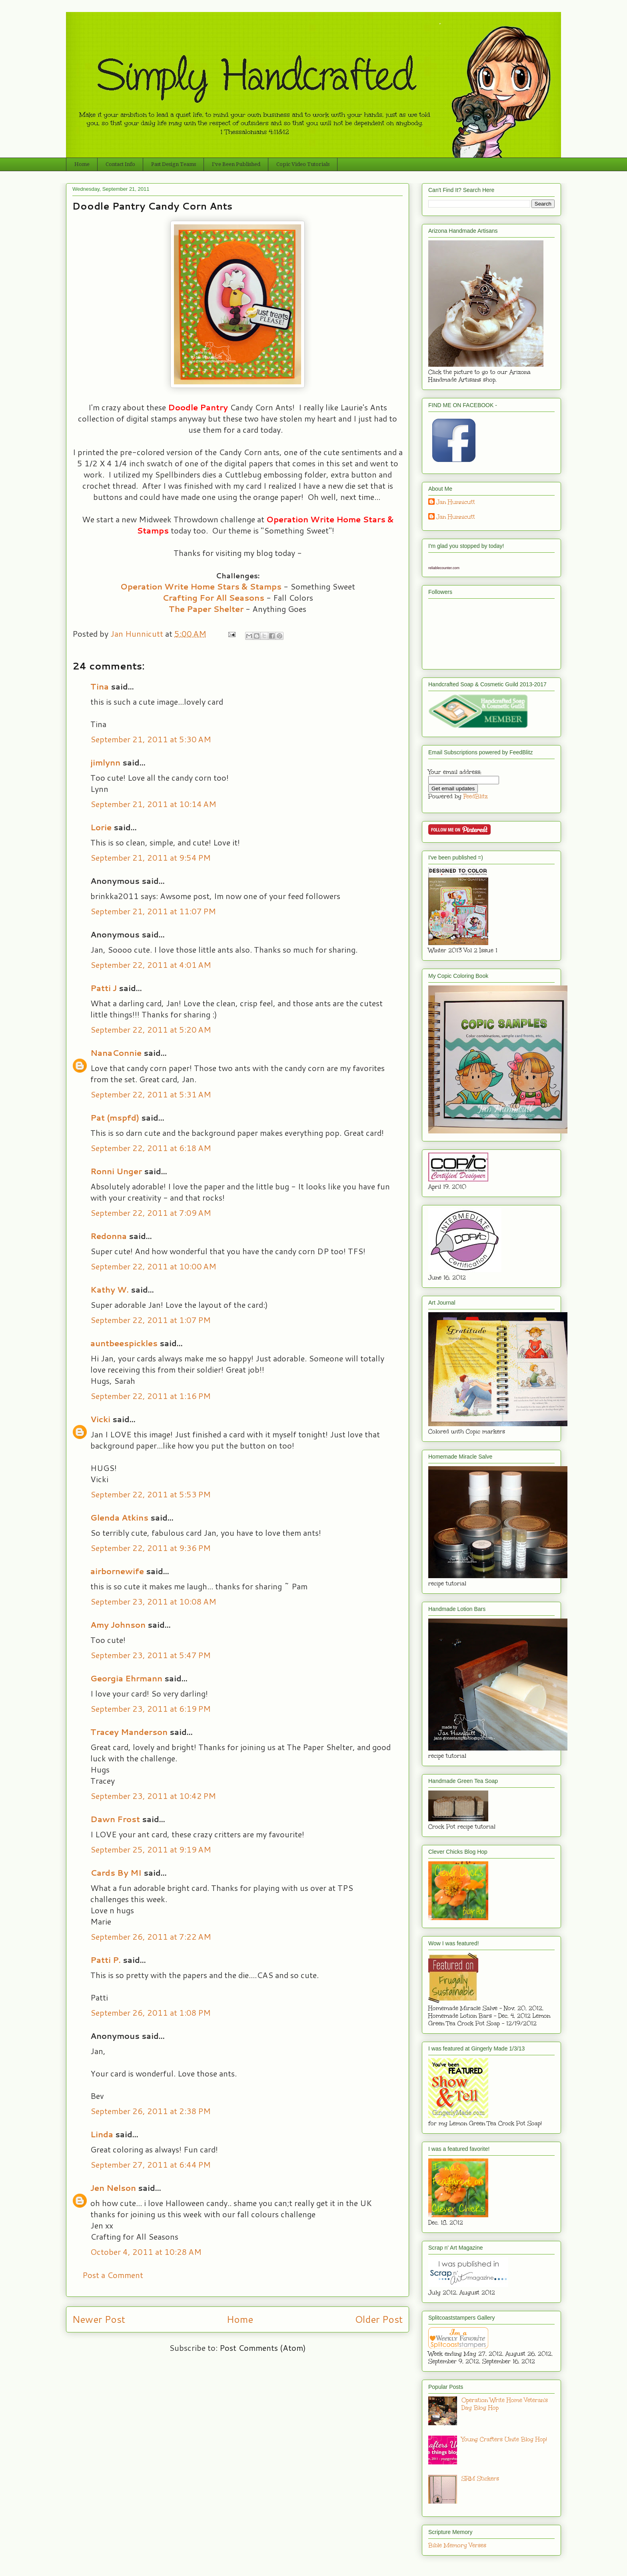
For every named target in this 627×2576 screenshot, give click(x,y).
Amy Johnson (118, 1624)
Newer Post (98, 2319)
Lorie (101, 827)
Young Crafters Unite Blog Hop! (504, 2439)
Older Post (379, 2319)
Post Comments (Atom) (263, 2347)
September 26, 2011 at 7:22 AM (150, 1936)
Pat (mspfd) (114, 1117)
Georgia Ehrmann (126, 1678)
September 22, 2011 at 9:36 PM (150, 1547)
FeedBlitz (475, 796)
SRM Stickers (480, 2478)
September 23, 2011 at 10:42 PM (153, 1795)
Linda (101, 2134)
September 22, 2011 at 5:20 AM (150, 1029)
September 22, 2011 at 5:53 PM (150, 1494)
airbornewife (117, 1571)
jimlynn (105, 762)
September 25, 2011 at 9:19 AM (150, 1849)
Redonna (108, 1235)
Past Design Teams (173, 164)
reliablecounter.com (443, 568)
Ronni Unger (116, 1171)
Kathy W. (109, 1289)
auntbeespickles (124, 1343)
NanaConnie (116, 1052)
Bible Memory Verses (457, 2545)
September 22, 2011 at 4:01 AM (150, 964)
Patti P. (105, 1959)
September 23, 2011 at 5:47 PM (150, 1655)
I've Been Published (236, 164)
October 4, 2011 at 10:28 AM (146, 2251)
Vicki (100, 1419)
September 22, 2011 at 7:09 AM (150, 1212)
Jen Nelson (113, 2187)
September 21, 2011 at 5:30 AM (150, 739)
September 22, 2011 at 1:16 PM (150, 1395)
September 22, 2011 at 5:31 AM (150, 1094)
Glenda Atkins (119, 1517)
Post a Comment (112, 2274)
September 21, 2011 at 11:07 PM (153, 911)
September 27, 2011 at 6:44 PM (150, 2164)
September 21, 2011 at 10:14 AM (153, 803)
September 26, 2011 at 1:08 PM (150, 2012)
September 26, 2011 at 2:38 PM (150, 2110)
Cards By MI (116, 1872)
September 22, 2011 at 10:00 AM (153, 1266)
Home (82, 164)
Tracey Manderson (129, 1731)
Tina (99, 686)
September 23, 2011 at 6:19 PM (150, 1708)
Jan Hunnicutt (455, 502)
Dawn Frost (115, 1819)
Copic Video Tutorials (302, 164)
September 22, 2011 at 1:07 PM (150, 1319)
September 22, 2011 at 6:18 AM (150, 1147)
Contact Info (120, 164)
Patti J (103, 987)
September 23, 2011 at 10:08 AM (153, 1601)
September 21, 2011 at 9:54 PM (150, 857)
